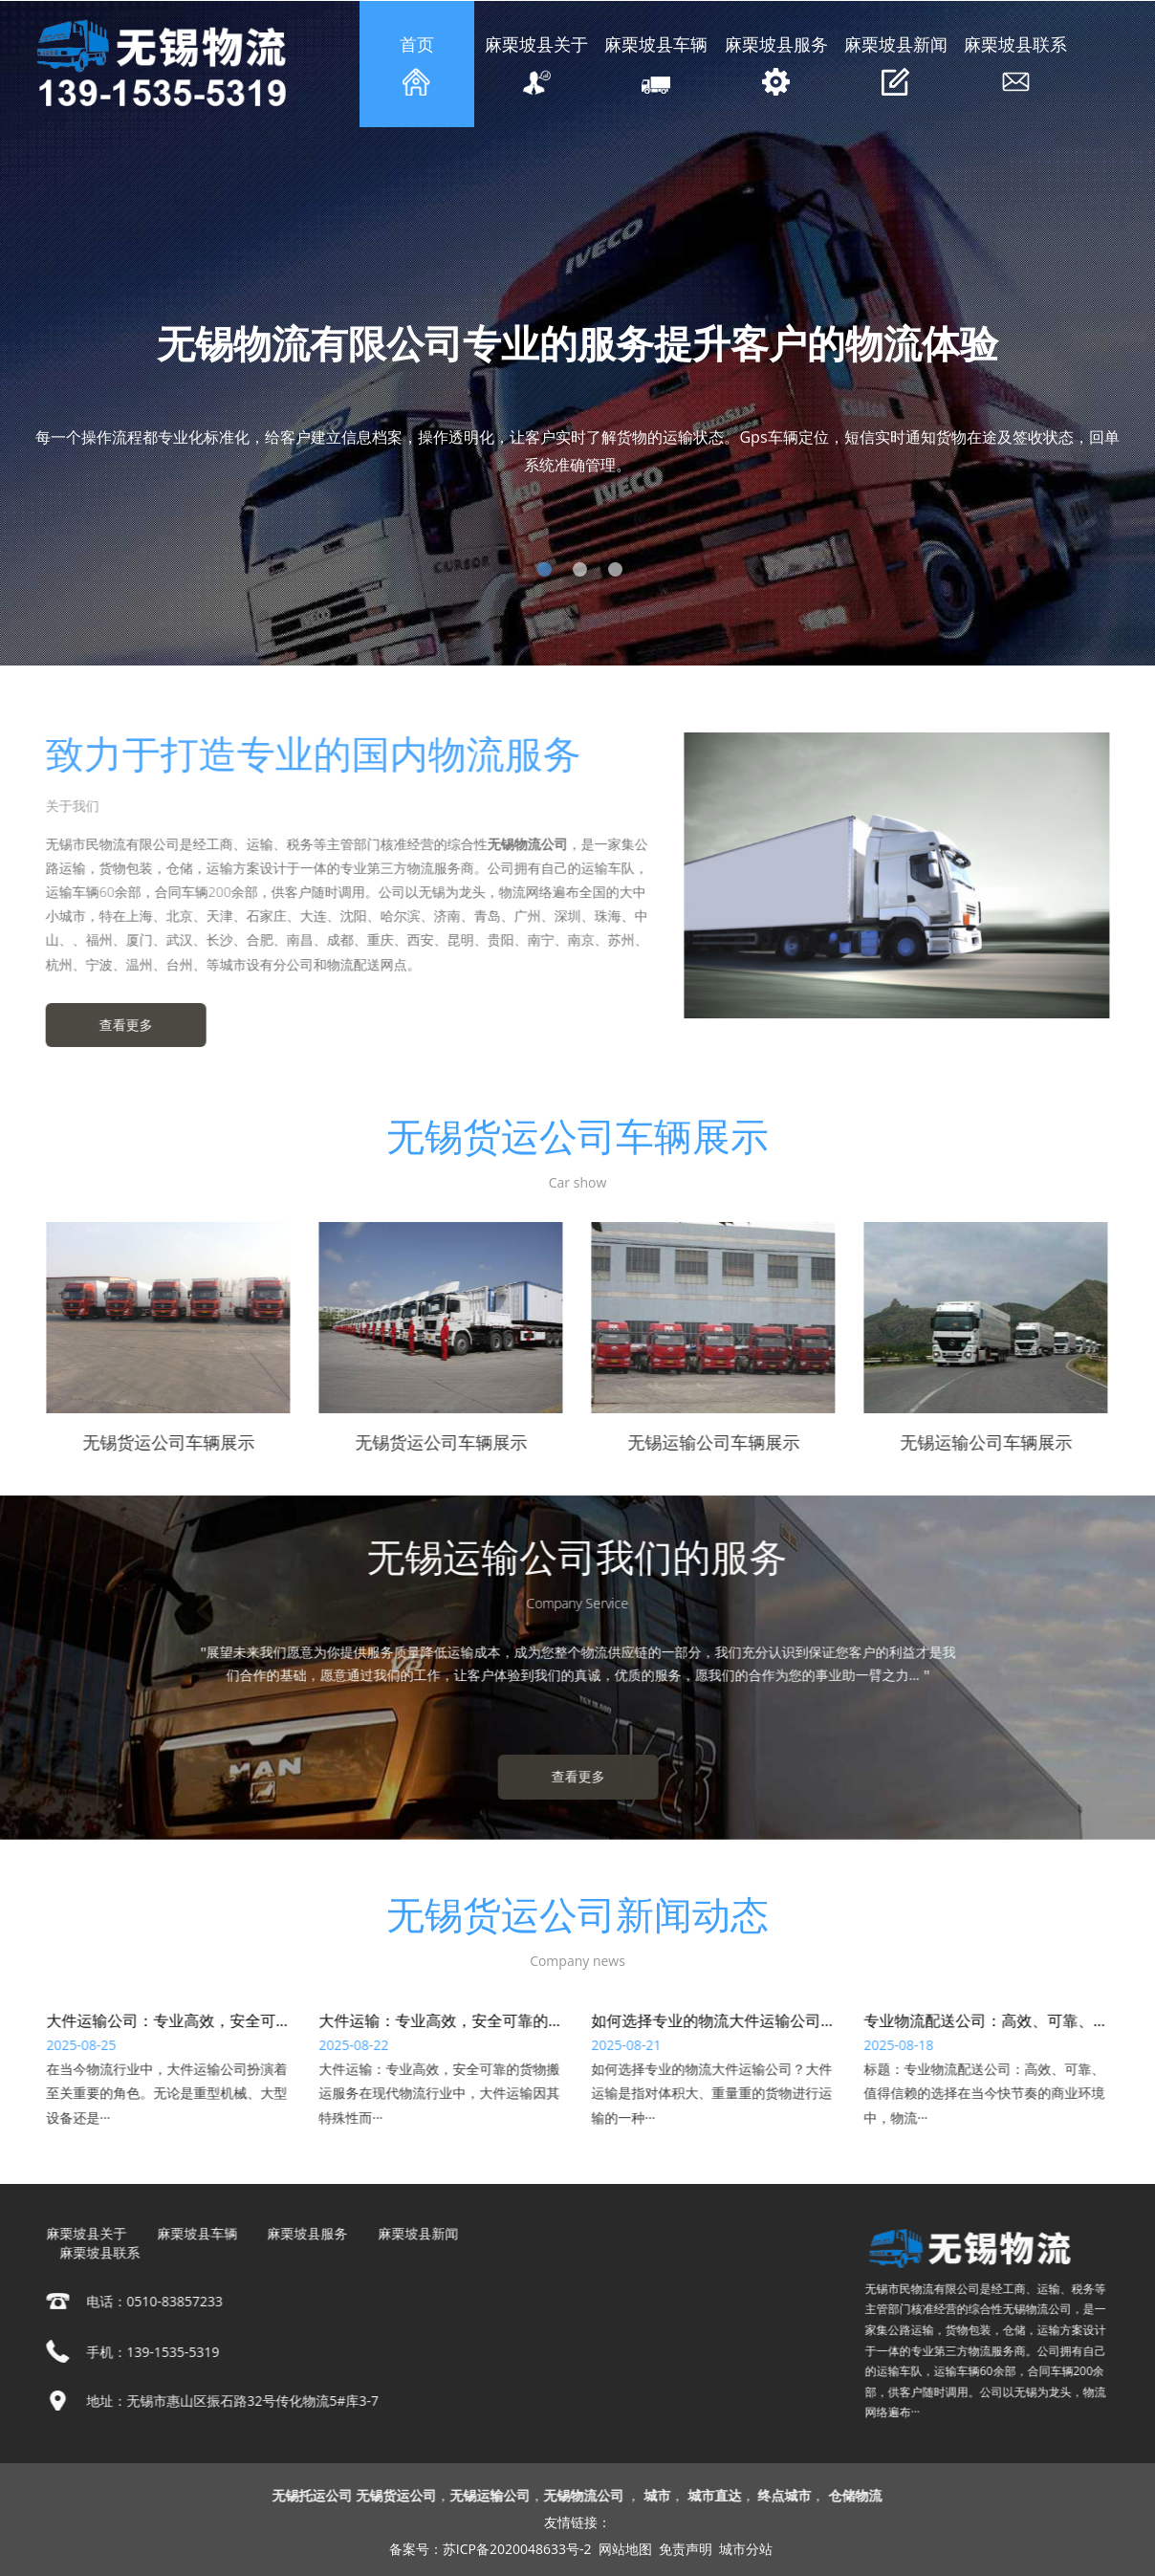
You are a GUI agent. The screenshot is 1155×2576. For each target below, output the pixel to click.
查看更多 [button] (115, 1024)
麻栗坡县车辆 (656, 65)
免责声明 (685, 2549)
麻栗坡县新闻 (896, 64)
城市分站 (746, 2549)
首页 (417, 64)
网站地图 (625, 2549)
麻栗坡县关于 (536, 65)
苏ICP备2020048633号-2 (517, 2549)
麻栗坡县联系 (1015, 64)
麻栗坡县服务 (776, 64)
